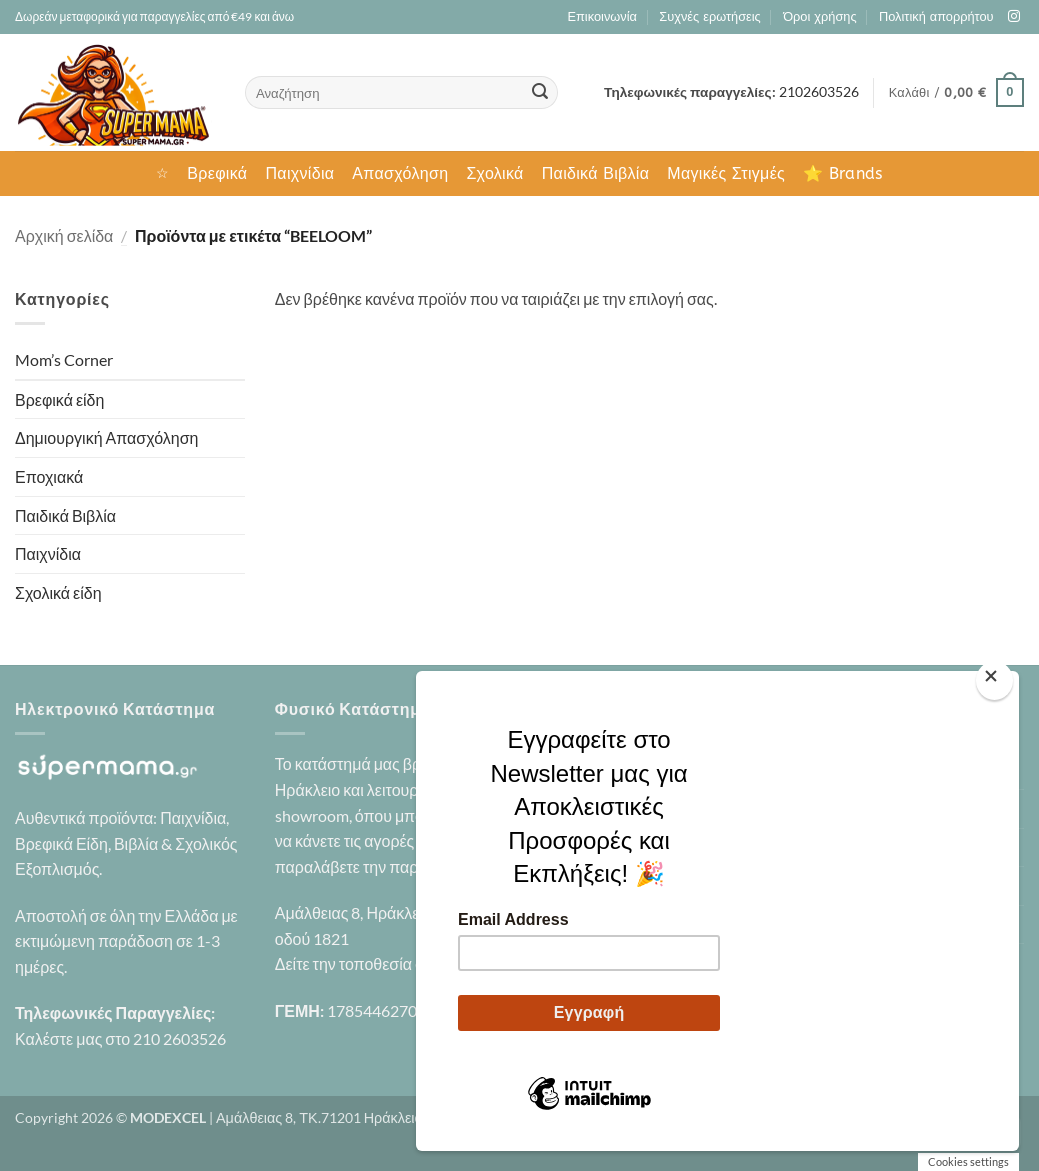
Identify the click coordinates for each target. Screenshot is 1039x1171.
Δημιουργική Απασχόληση (106, 437)
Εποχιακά (49, 476)
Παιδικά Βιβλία (596, 173)
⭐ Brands (843, 173)
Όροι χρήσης (819, 16)
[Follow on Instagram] (1014, 17)
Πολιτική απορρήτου (936, 16)
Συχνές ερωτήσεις (709, 16)
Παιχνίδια (299, 173)
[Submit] (540, 93)
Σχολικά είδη (58, 592)
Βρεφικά (217, 173)
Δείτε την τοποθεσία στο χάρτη (379, 963)
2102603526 (819, 92)
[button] (956, 93)
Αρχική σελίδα (64, 235)
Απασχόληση (400, 173)
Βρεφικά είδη (59, 399)
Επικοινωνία (601, 16)
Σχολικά (494, 173)
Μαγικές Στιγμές (726, 173)
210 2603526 (179, 1038)
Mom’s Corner (64, 359)
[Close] (994, 680)
